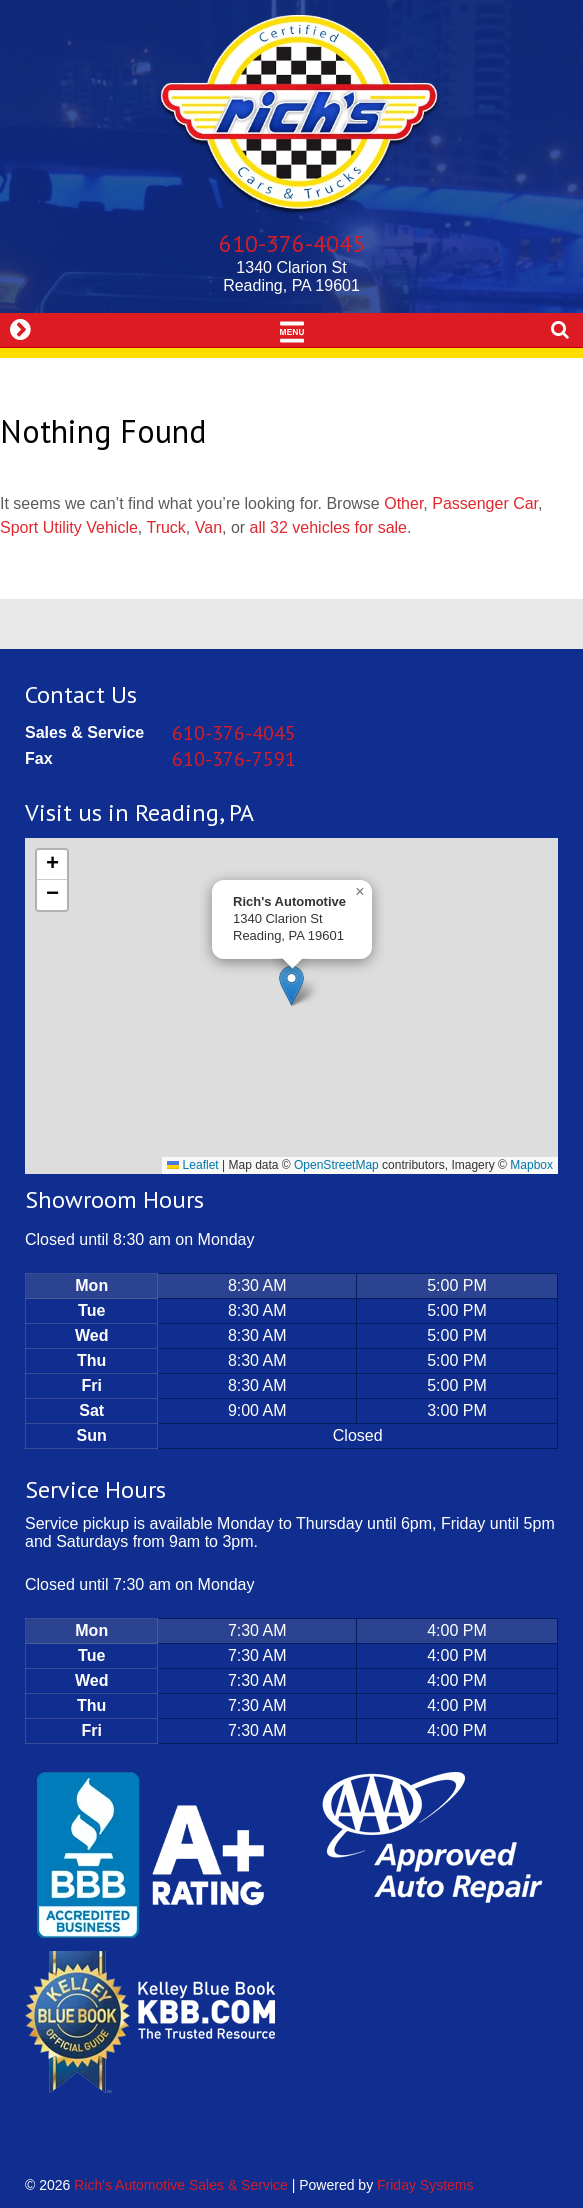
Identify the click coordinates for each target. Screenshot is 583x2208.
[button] (291, 985)
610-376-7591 (234, 759)
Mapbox (531, 1165)
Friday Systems (425, 2185)
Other (403, 503)
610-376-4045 (292, 243)
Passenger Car (485, 503)
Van (208, 527)
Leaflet (192, 1165)
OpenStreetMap (336, 1165)
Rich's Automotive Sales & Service (181, 2185)
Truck (165, 527)
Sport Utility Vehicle (69, 527)
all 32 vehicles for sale (328, 527)
